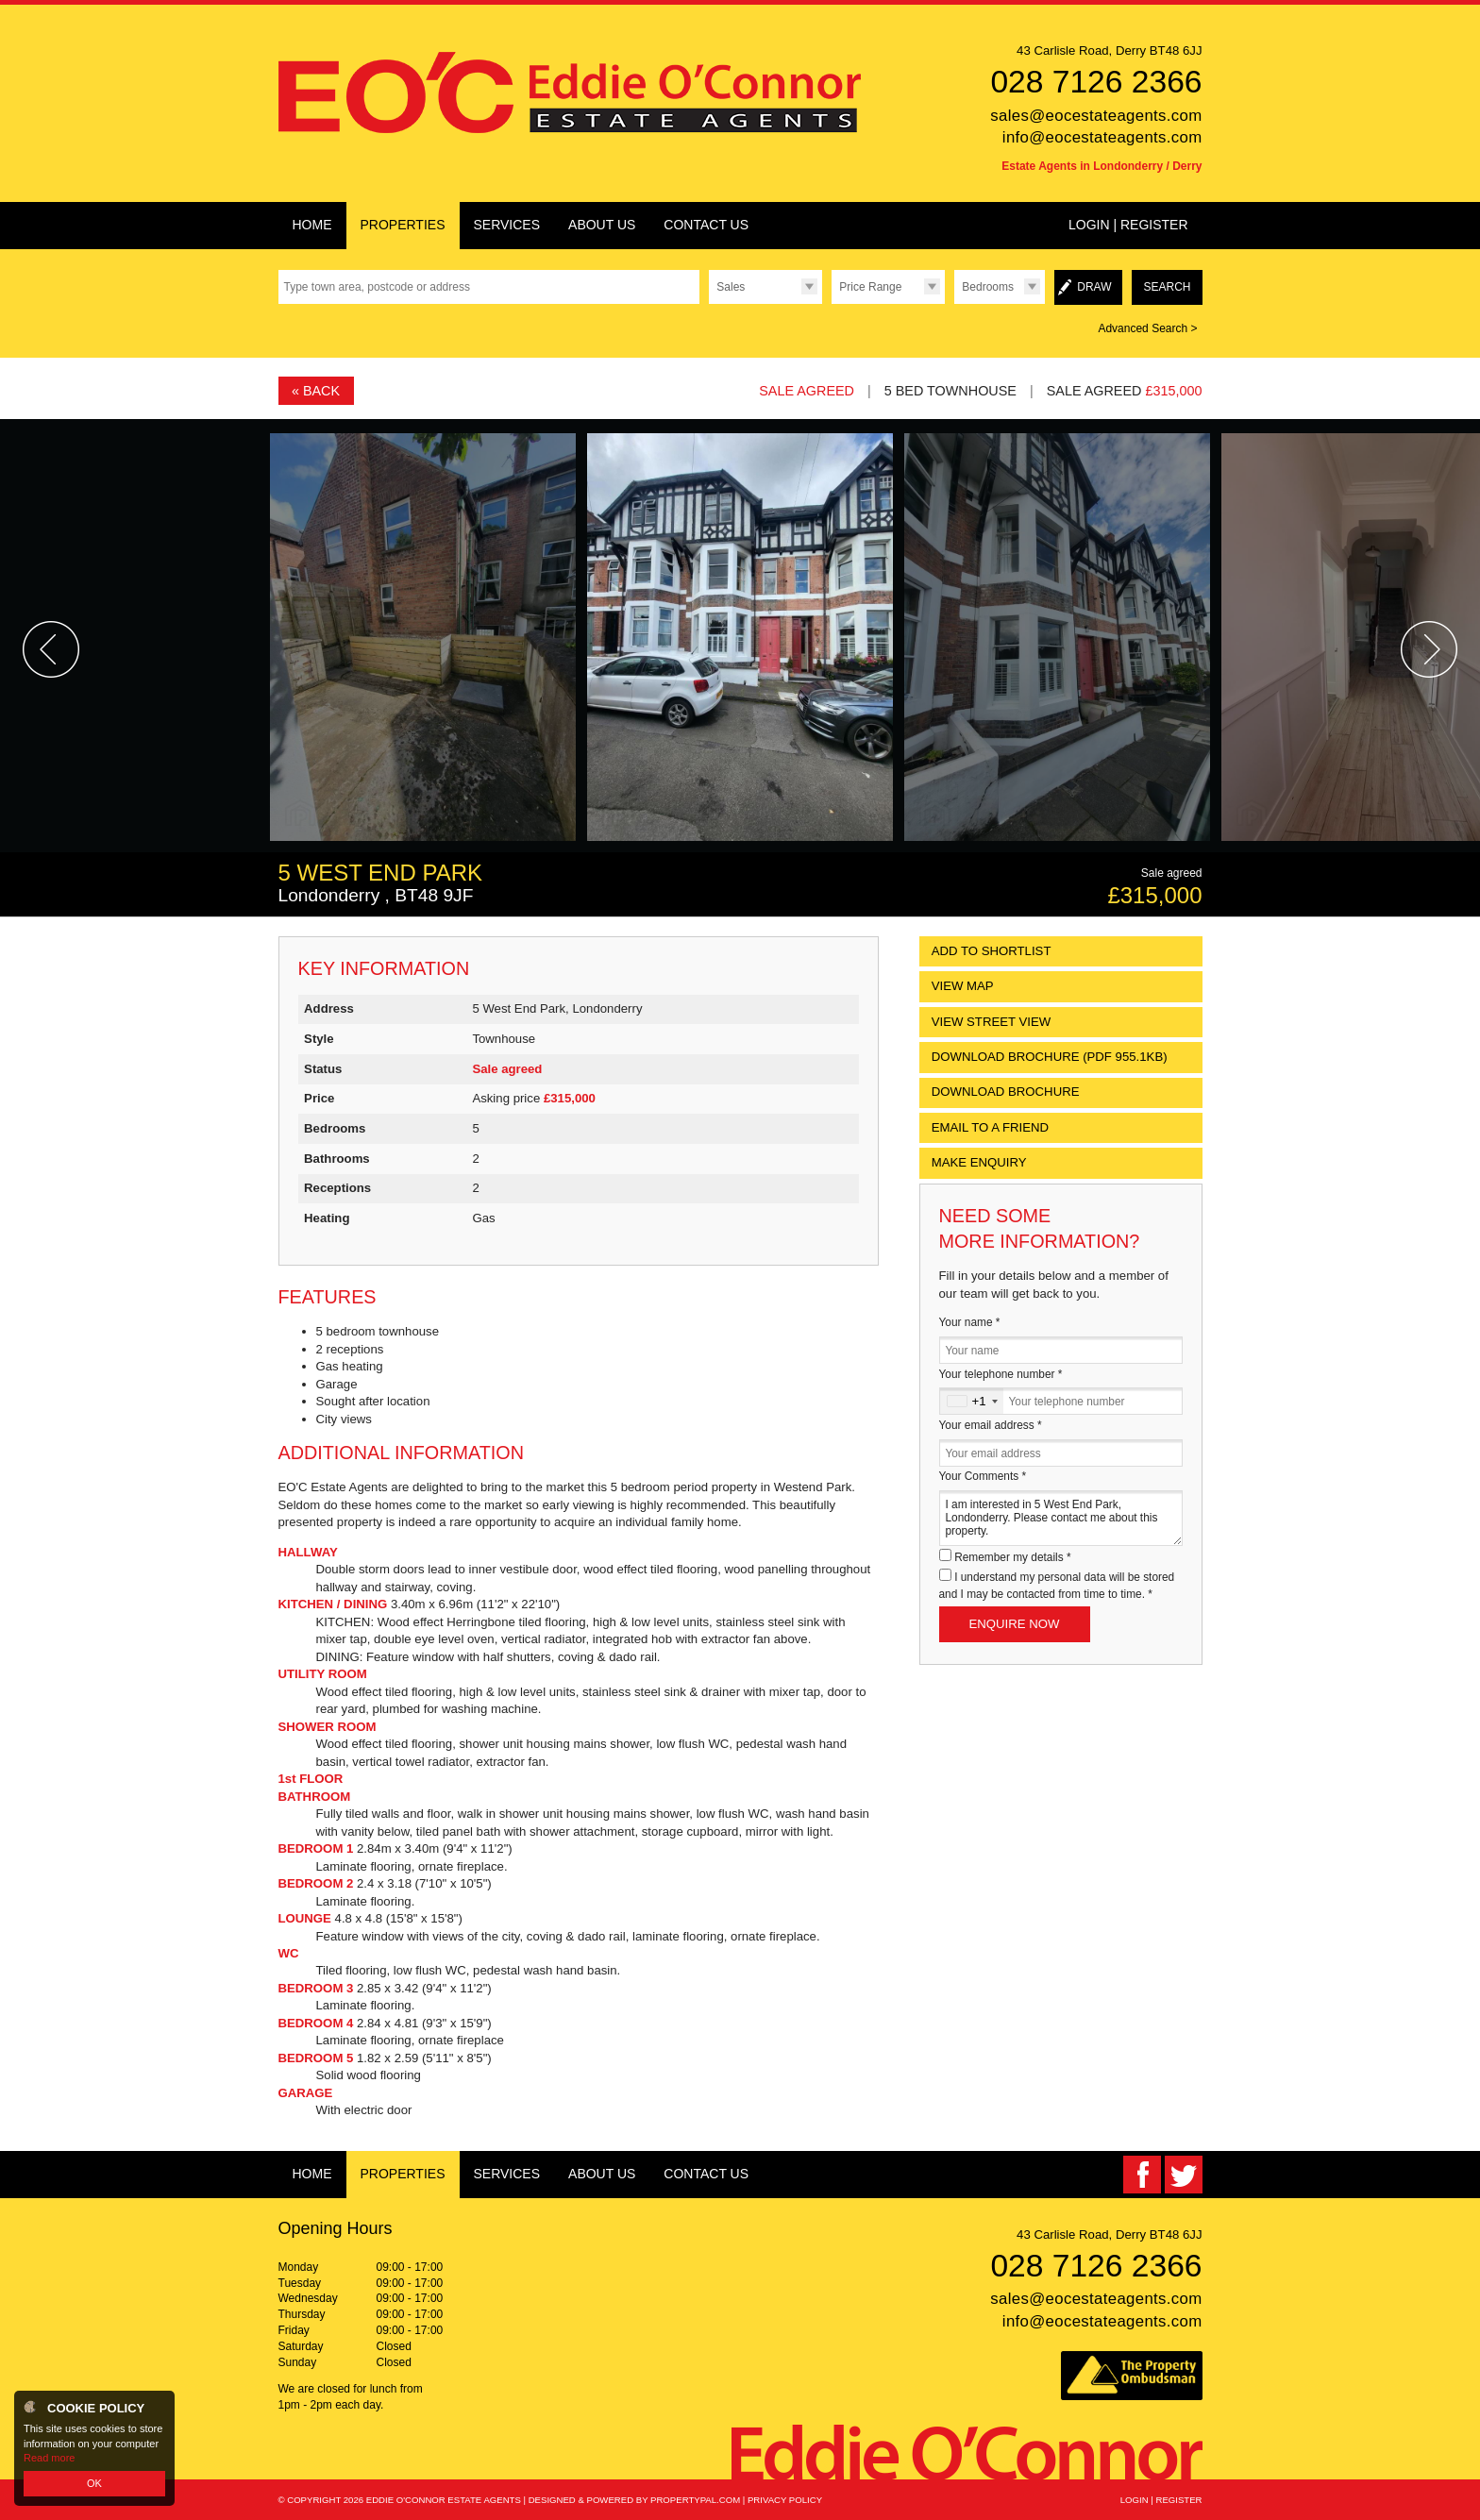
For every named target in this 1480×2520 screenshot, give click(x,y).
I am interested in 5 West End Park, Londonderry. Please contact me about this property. (1061, 1518)
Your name (970, 1322)
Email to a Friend (990, 1127)
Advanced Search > (1147, 328)
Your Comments (983, 1476)
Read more (49, 2457)
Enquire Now (1014, 1624)
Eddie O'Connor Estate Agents (443, 2500)
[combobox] (971, 1401)
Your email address (990, 1425)
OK (94, 2483)
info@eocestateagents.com (1102, 137)
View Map (963, 986)
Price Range (870, 287)
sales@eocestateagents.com (1096, 116)
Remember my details (1012, 1557)
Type (708, 303)
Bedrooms (988, 287)
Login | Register (1128, 224)
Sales (730, 287)
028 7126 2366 (1096, 81)
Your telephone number (1001, 1374)
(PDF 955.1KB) (1050, 1057)
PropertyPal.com (695, 2500)
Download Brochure (1006, 1091)
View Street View (991, 1022)
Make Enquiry (979, 1162)
